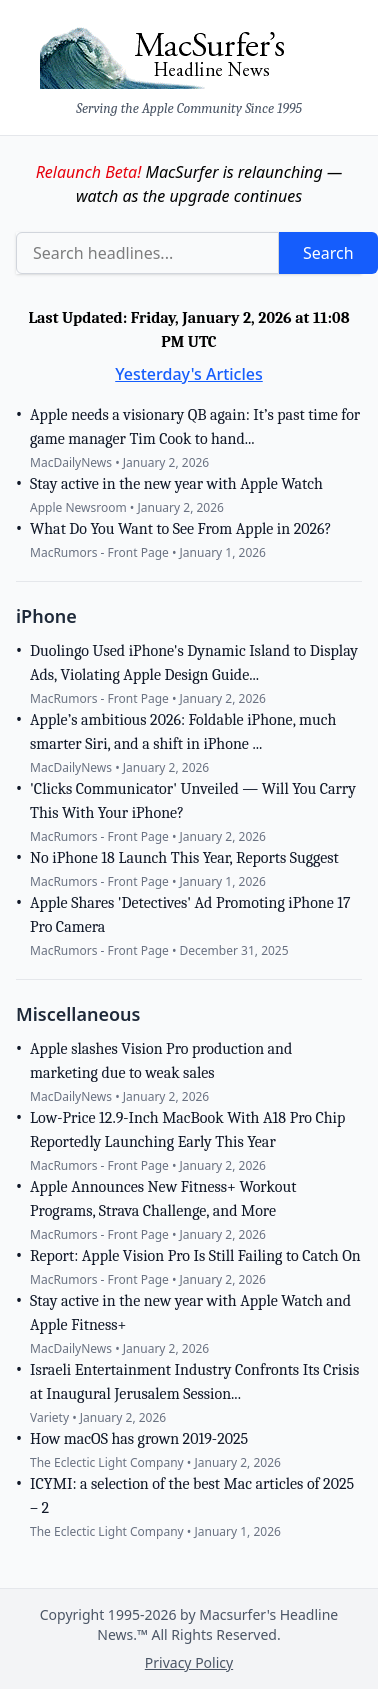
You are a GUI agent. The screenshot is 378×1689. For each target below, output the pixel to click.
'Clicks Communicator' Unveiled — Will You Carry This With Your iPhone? (193, 801)
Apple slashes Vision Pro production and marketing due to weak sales (161, 1061)
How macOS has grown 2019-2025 (139, 1439)
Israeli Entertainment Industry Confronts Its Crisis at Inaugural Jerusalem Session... (194, 1382)
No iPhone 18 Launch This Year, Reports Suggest (184, 858)
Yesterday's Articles (189, 374)
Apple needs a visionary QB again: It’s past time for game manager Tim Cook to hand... (195, 427)
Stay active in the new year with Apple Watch (176, 484)
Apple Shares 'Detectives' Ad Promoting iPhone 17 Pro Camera (190, 915)
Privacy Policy (189, 1662)
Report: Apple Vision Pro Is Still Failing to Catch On (195, 1256)
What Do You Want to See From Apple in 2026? (180, 529)
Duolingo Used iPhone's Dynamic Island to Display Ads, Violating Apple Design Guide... (194, 663)
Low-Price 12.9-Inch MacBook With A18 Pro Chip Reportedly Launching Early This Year (187, 1130)
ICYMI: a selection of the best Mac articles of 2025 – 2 (192, 1496)
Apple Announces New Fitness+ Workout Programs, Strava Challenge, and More (163, 1199)
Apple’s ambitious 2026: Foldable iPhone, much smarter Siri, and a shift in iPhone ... (183, 732)
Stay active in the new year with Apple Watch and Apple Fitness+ (190, 1313)
